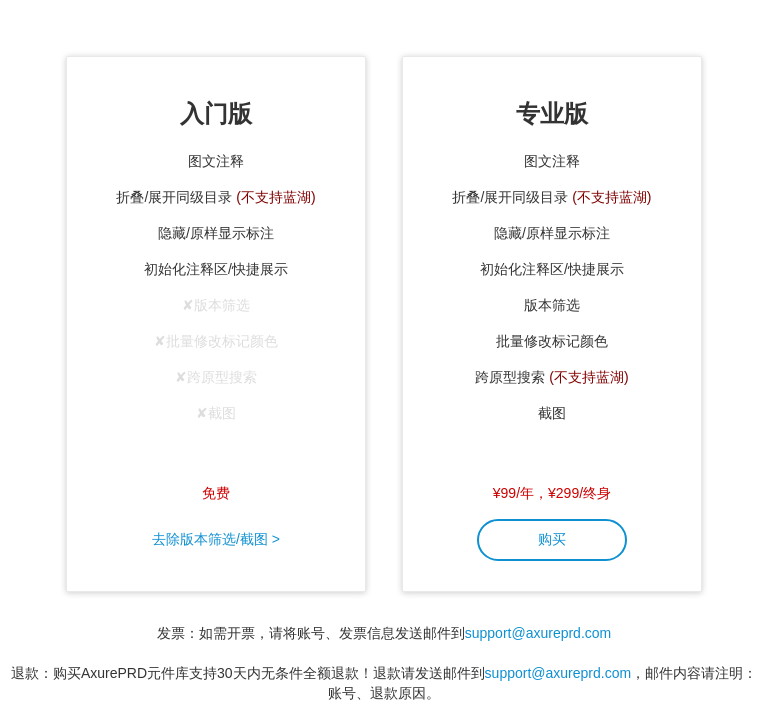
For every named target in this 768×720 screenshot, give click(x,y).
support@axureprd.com (538, 633)
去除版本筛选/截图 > (216, 539)
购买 (552, 539)
